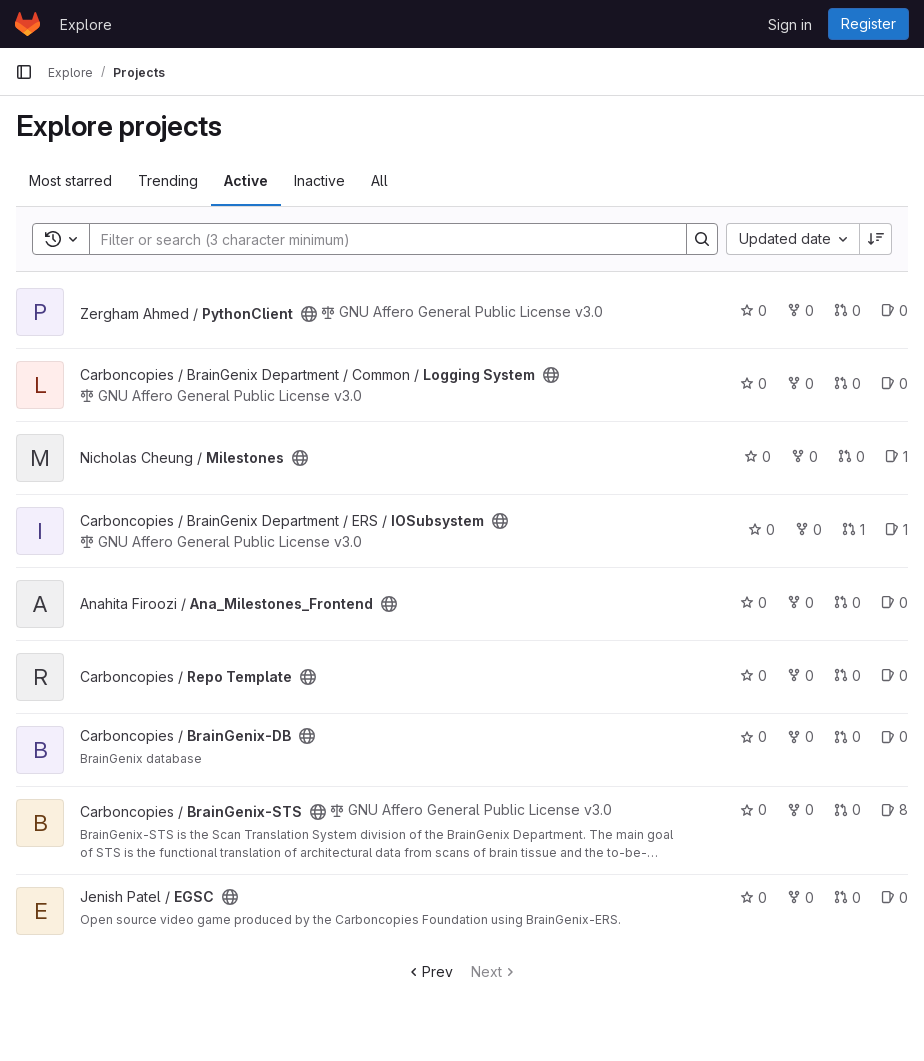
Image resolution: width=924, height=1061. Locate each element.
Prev (429, 971)
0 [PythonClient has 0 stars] (753, 310)
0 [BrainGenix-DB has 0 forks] (800, 736)
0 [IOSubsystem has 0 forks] (808, 529)
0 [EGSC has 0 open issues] (894, 897)
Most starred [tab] (70, 180)
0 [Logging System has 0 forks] (800, 383)
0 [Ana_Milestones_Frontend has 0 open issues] (894, 602)
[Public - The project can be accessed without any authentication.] (309, 314)
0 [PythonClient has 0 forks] (800, 310)
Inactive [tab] (319, 180)
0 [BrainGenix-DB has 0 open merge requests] (847, 736)
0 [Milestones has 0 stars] (757, 456)
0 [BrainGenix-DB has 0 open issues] (894, 736)
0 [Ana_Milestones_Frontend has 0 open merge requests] (847, 602)
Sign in (790, 24)
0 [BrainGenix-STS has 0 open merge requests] (847, 809)
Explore (86, 24)
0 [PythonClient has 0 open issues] (894, 310)
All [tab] (379, 180)
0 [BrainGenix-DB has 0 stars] (753, 736)
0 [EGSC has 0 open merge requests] (847, 897)
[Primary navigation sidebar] (24, 72)
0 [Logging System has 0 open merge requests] (847, 383)
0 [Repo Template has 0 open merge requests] (847, 675)
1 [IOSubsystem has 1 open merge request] (853, 529)
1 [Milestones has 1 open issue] (896, 456)
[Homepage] (27, 24)
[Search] (378, 239)
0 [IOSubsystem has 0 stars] (761, 529)
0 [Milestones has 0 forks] (804, 456)
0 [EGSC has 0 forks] (800, 897)
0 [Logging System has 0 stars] (753, 383)
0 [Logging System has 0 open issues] (894, 383)
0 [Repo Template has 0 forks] (800, 675)
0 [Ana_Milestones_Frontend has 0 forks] (800, 602)
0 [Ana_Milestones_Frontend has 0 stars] (753, 602)
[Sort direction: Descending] (876, 239)
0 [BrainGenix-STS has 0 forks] (800, 809)
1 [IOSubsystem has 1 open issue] (896, 529)
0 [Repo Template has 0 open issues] (894, 675)
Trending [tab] (168, 180)
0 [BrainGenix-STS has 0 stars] (753, 809)
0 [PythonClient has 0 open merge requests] (847, 310)
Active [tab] (246, 180)
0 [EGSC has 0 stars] (753, 897)
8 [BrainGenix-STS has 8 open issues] (894, 809)
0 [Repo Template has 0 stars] (753, 675)
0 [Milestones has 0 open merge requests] (851, 456)
